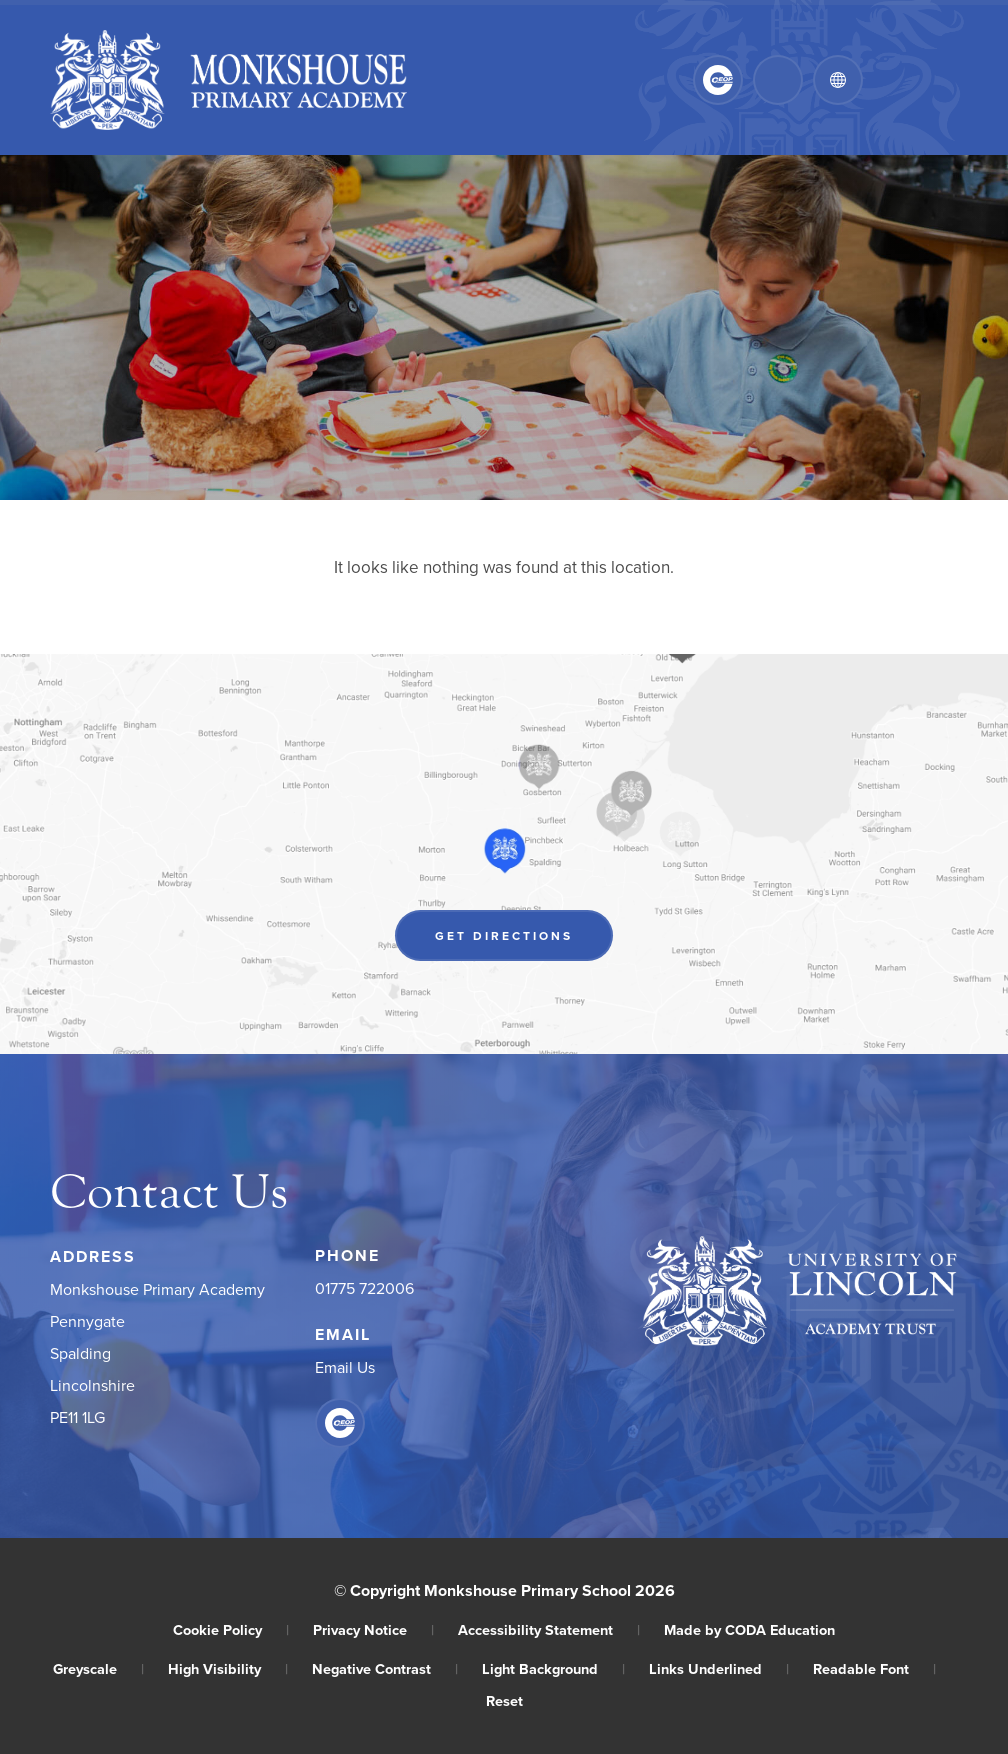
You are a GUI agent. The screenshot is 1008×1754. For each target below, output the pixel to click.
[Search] (778, 80)
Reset (504, 1700)
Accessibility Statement (549, 1629)
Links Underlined (719, 1668)
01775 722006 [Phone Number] (364, 1288)
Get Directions (504, 935)
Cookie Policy (231, 1629)
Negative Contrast (385, 1668)
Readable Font (874, 1668)
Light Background (553, 1668)
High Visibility (228, 1668)
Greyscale (98, 1668)
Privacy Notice (373, 1629)
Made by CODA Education (749, 1629)
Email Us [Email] (345, 1367)
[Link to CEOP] (718, 80)
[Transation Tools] (838, 80)
